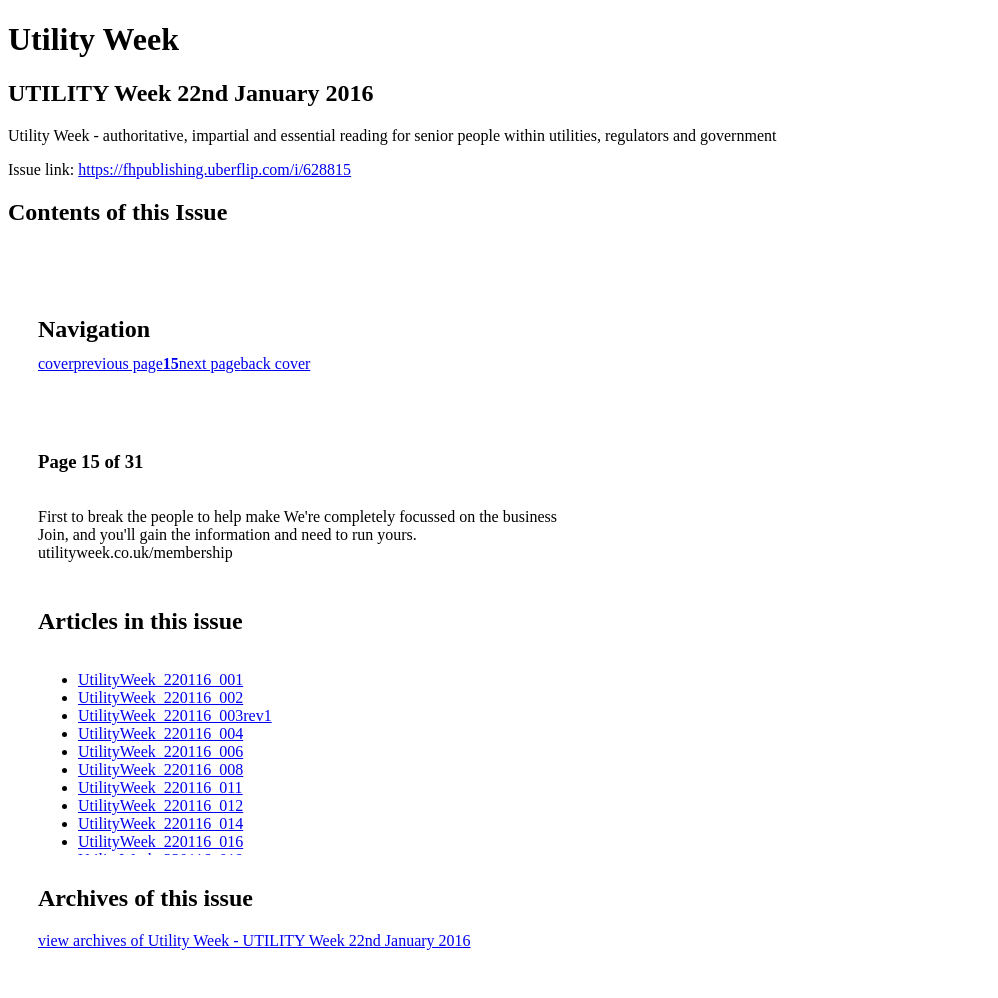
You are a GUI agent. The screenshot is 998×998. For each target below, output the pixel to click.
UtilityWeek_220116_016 (160, 841)
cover (56, 363)
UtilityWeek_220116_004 (160, 733)
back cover (276, 363)
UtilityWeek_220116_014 (160, 823)
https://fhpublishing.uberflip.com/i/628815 (214, 169)
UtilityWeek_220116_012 (160, 805)
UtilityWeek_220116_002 (160, 697)
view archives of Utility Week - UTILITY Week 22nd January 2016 (254, 940)
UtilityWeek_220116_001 (160, 679)
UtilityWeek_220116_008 (160, 769)
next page (210, 363)
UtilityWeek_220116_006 (160, 751)
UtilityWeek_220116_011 (160, 787)
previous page (118, 363)
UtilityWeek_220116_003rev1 (175, 715)
